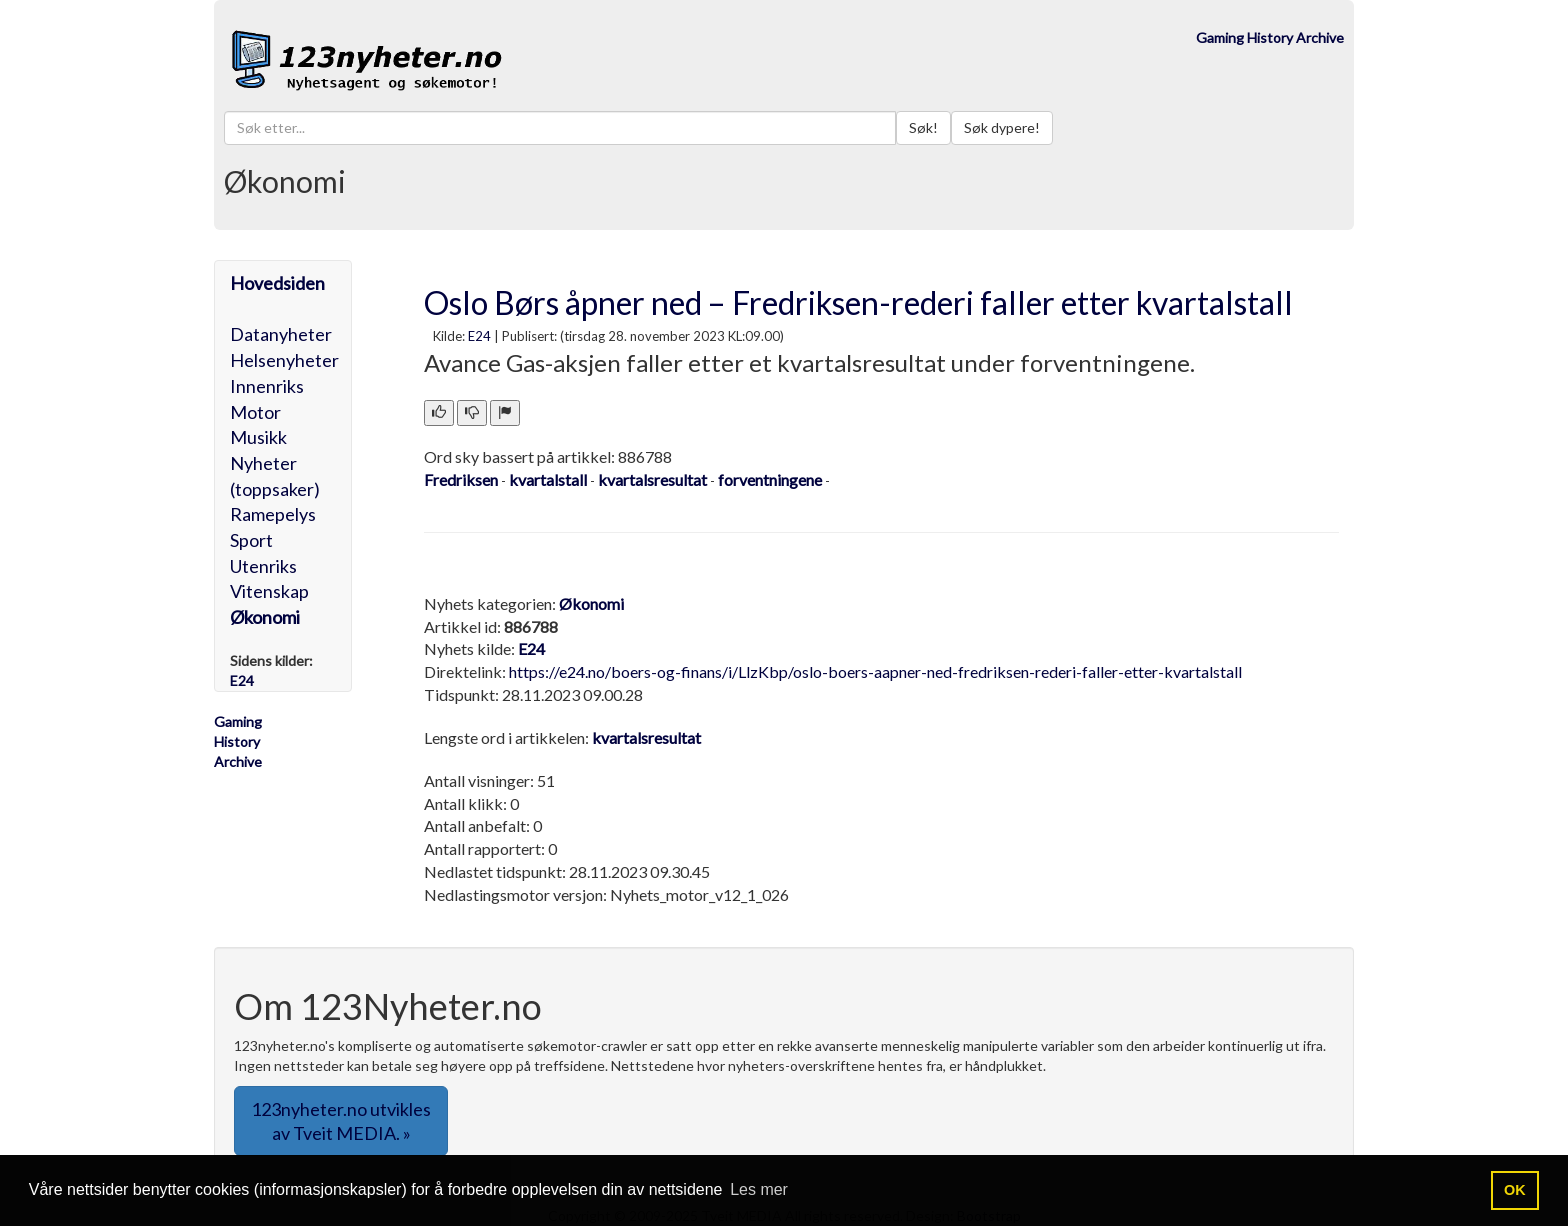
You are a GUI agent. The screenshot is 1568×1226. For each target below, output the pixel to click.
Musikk (258, 437)
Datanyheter (281, 334)
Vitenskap (269, 591)
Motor (255, 412)
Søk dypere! (1002, 127)
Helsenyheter (284, 360)
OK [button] (1515, 1190)
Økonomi (265, 617)
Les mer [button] (759, 1189)
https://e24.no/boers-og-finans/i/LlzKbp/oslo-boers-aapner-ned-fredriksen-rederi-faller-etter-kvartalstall (875, 671)
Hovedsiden (277, 283)
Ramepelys (273, 514)
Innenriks (267, 386)
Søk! (923, 127)
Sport (251, 540)
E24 (479, 336)
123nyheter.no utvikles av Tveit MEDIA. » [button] (341, 1121)
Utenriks (263, 566)
